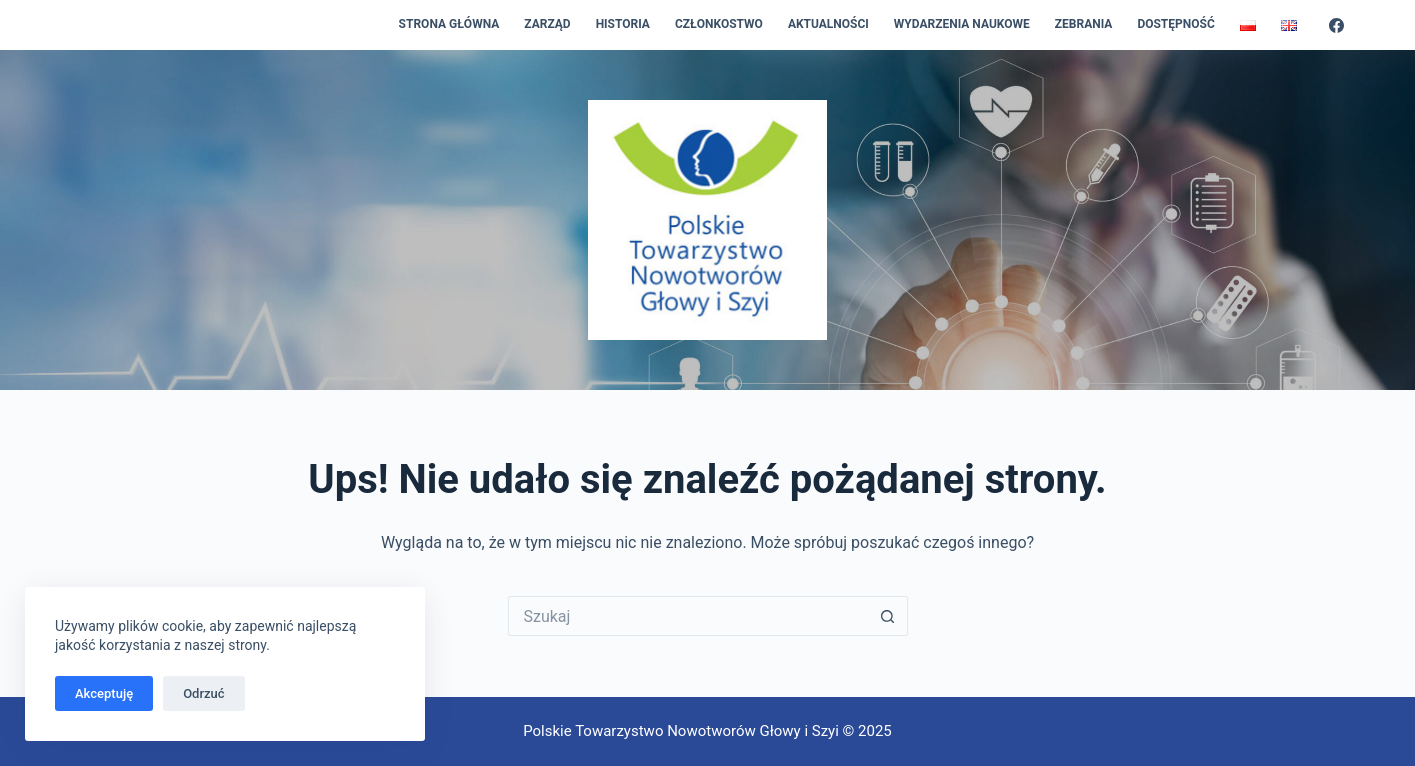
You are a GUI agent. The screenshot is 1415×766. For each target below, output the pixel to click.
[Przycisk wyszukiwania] (888, 616)
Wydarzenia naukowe (962, 24)
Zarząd (547, 24)
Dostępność (1175, 24)
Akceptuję (104, 693)
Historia (623, 24)
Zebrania (1084, 24)
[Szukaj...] (688, 616)
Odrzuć (203, 693)
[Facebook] (1336, 25)
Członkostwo (719, 24)
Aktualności (828, 24)
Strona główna (449, 24)
